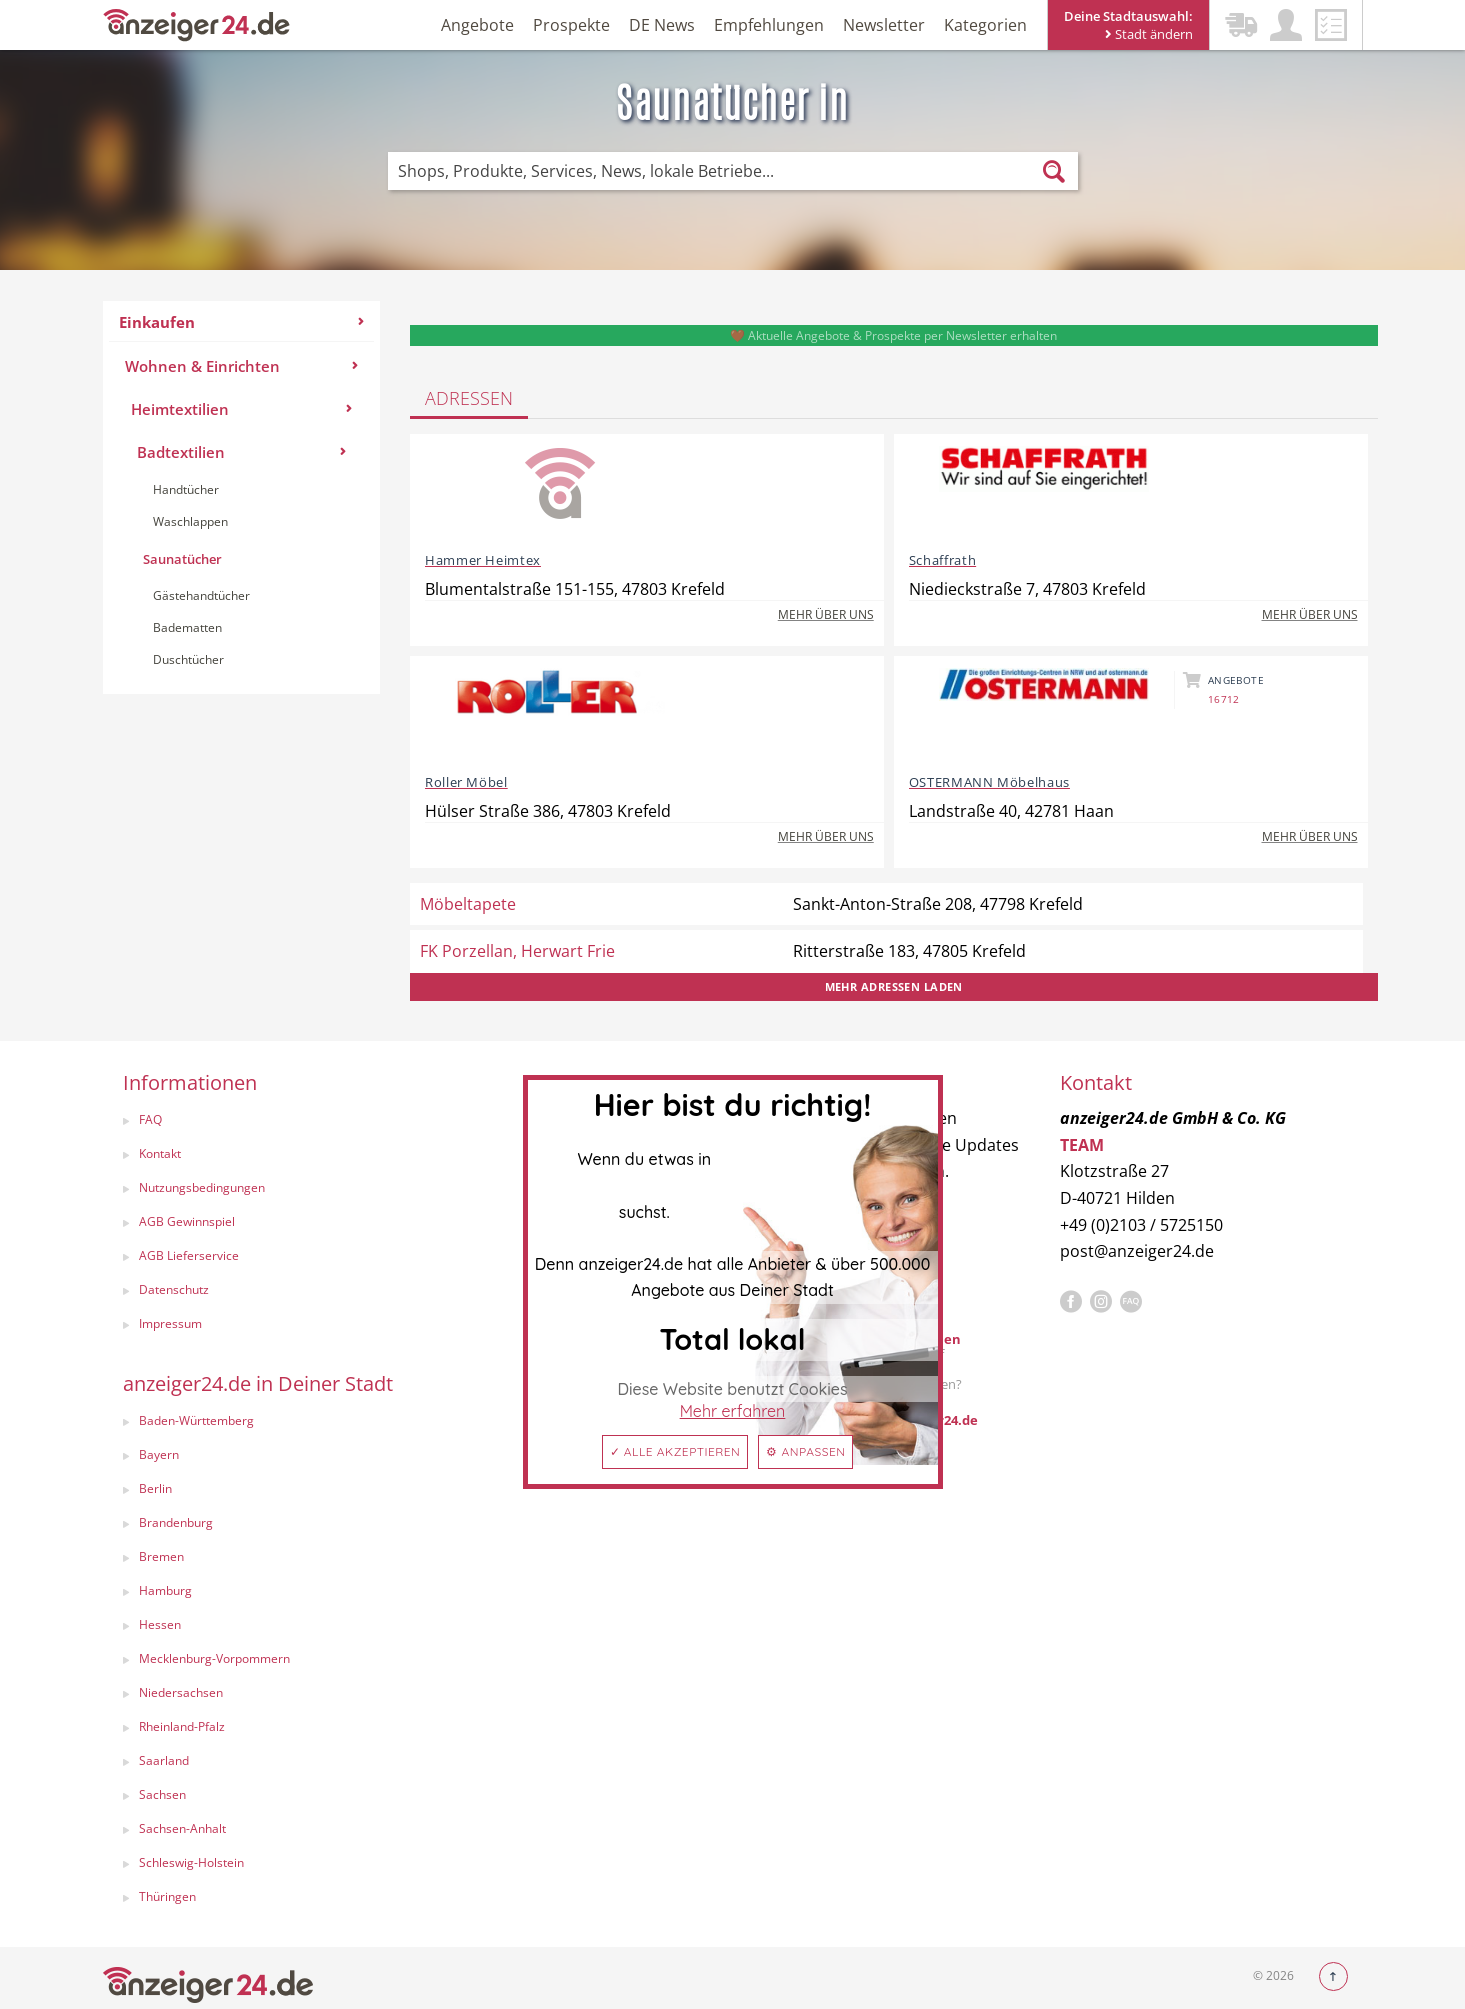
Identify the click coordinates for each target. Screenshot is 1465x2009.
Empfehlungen (769, 25)
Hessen (160, 1624)
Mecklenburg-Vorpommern (214, 1658)
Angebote (477, 25)
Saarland (164, 1760)
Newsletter (884, 25)
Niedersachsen (181, 1692)
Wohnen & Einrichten (242, 366)
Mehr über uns (826, 614)
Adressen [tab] (469, 398)
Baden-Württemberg (196, 1420)
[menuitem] (242, 497)
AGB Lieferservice (189, 1255)
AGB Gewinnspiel (187, 1221)
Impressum (170, 1323)
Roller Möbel (466, 782)
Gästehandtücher (201, 595)
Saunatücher (182, 559)
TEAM (1082, 1145)
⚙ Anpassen (805, 1451)
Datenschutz (174, 1289)
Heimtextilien (242, 409)
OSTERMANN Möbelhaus (989, 782)
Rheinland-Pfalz (182, 1726)
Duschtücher (188, 659)
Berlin (155, 1488)
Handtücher (186, 489)
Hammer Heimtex (483, 560)
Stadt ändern (1149, 34)
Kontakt (160, 1153)
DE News (662, 25)
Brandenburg (176, 1522)
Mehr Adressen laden (894, 986)
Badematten (187, 627)
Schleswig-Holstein (191, 1862)
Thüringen (167, 1896)
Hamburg (165, 1590)
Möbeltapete (468, 904)
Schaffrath (942, 560)
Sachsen (162, 1794)
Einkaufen (242, 322)
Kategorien (985, 25)
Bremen (161, 1556)
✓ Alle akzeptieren (675, 1451)
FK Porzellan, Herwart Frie (517, 951)
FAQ (150, 1119)
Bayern (159, 1454)
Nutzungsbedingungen (202, 1187)
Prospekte (571, 25)
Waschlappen (190, 521)
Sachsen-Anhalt (182, 1828)
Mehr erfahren (733, 1411)
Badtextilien (242, 452)
